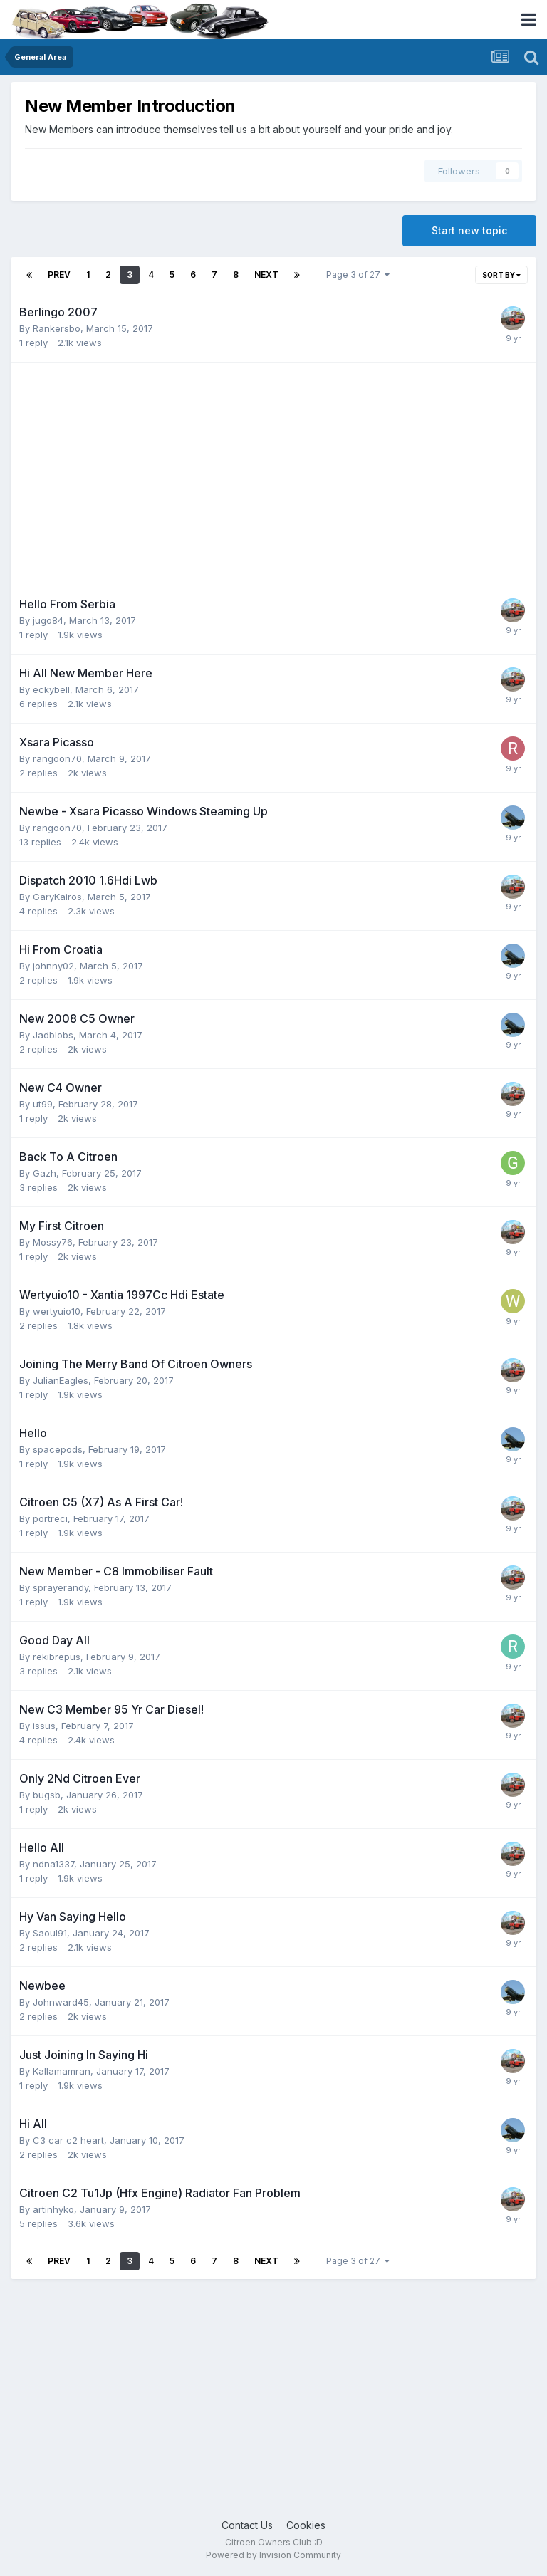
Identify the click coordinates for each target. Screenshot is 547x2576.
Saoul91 (50, 1933)
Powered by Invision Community (273, 2555)
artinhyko (53, 2209)
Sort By (501, 275)
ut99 (43, 1104)
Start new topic (469, 230)
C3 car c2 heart (68, 2140)
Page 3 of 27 (358, 274)
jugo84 (48, 620)
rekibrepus (56, 1656)
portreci (50, 1518)
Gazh (44, 1173)
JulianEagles (60, 1380)
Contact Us (247, 2525)
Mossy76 (53, 1242)
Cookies (305, 2525)
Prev (59, 274)
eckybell (51, 689)
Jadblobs (53, 1035)
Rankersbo (56, 328)
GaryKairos (57, 896)
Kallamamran (61, 2071)
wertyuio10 (56, 1311)
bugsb (47, 1794)
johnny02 (53, 965)
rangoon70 (57, 758)
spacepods (58, 1449)
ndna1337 (53, 1864)
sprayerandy (60, 1587)
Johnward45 (61, 2002)
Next (266, 274)
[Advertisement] (186, 473)
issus (44, 1725)
